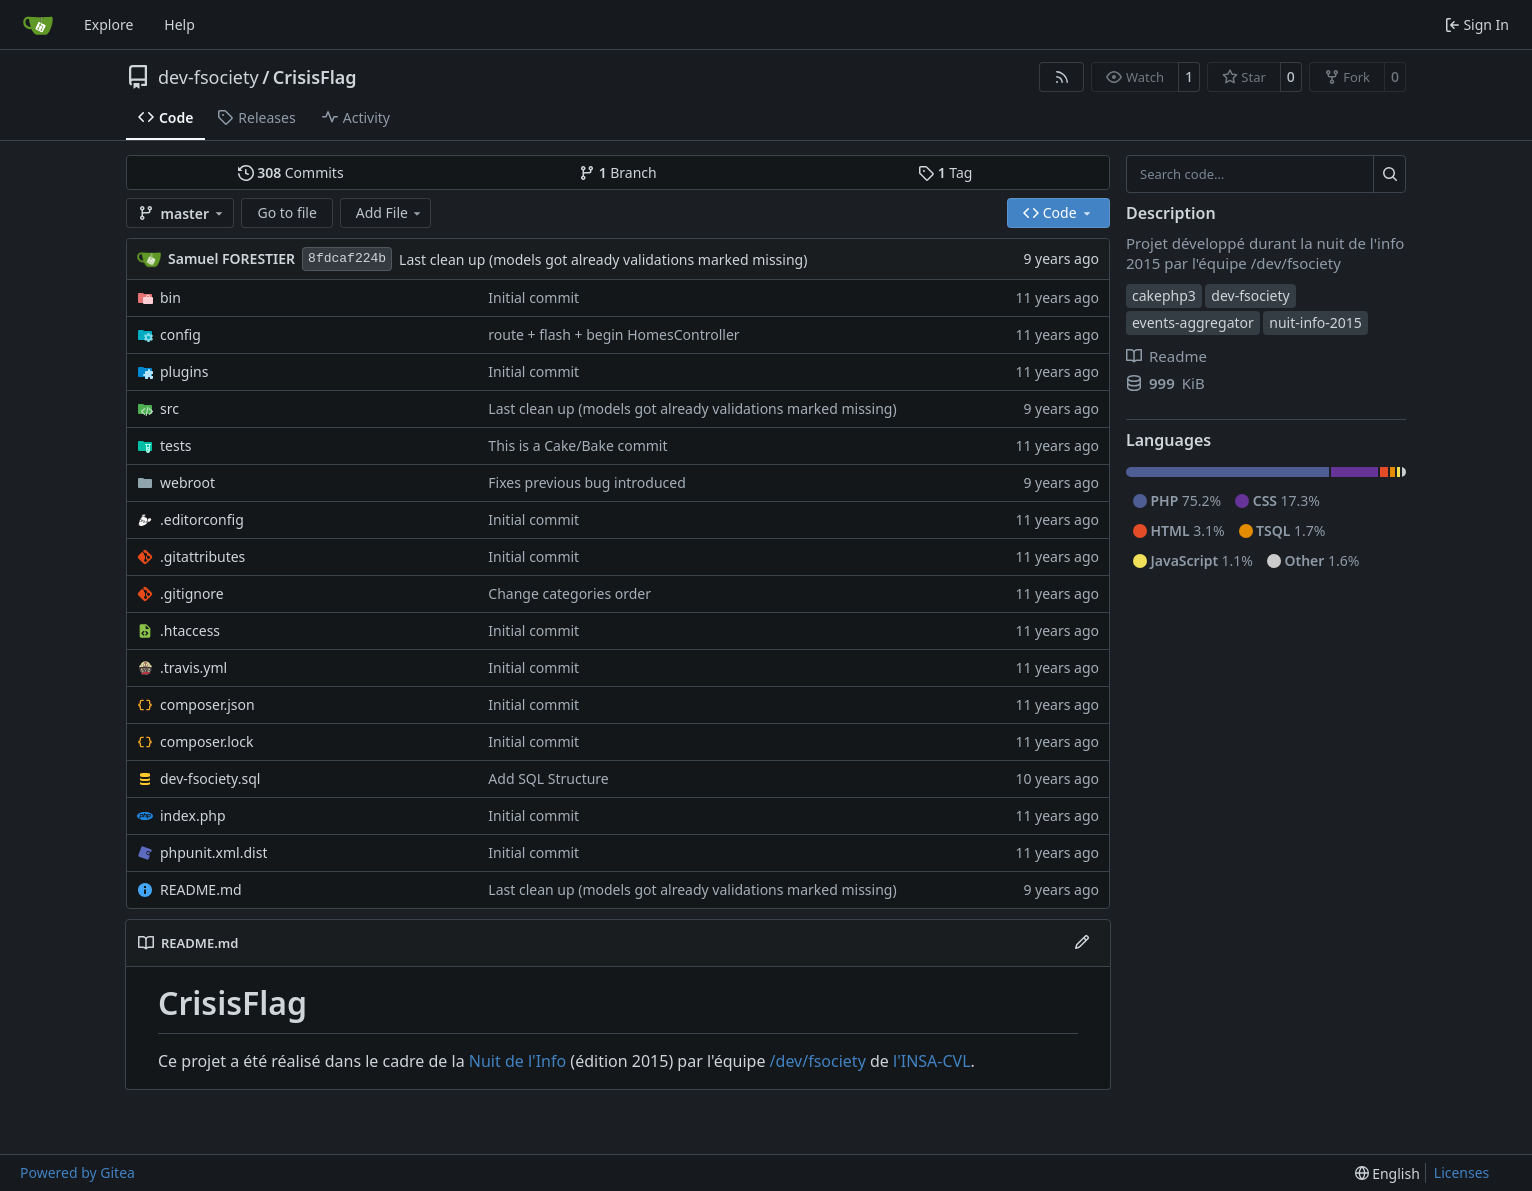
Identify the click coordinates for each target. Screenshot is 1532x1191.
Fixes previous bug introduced (586, 482)
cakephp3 (1164, 295)
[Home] (38, 25)
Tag (945, 172)
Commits (291, 172)
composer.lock (207, 741)
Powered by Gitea (77, 1172)
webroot (187, 482)
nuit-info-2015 (1315, 322)
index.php (193, 815)
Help (179, 24)
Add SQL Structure (548, 778)
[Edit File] (1082, 943)
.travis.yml (193, 667)
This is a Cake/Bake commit (577, 445)
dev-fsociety (208, 77)
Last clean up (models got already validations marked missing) (603, 259)
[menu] (1387, 1173)
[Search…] (1389, 174)
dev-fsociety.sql (210, 778)
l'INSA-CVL (932, 1061)
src (169, 408)
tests (175, 445)
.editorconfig (202, 519)
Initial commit (533, 297)
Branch (618, 172)
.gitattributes (202, 556)
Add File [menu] (390, 212)
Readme (1166, 356)
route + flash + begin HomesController (613, 334)
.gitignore (192, 593)
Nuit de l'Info (517, 1061)
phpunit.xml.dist (213, 852)
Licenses (1462, 1172)
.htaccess (190, 630)
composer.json (207, 704)
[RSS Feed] (1062, 77)
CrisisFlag (315, 77)
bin (170, 297)
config (180, 334)
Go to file (286, 212)
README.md (201, 889)
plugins (184, 371)
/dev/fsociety (818, 1061)
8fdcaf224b (347, 258)
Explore (108, 24)
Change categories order (569, 593)
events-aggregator (1193, 322)
